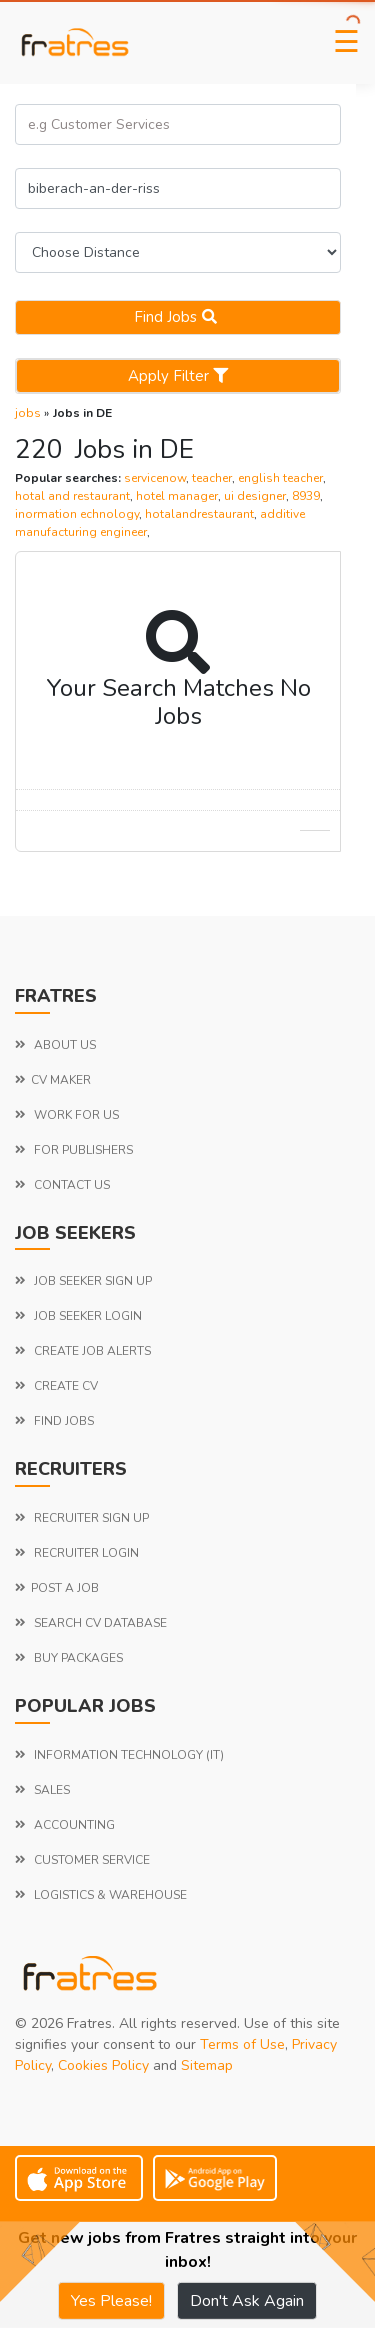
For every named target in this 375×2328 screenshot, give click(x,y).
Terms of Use (242, 2044)
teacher (212, 478)
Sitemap (207, 2065)
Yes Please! (111, 2301)
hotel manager (177, 496)
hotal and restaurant (72, 496)
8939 (306, 496)
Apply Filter (178, 376)
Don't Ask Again (247, 2301)
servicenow (155, 478)
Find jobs (178, 317)
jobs (28, 413)
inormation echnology (77, 514)
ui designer (255, 496)
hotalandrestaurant (199, 514)
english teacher (280, 478)
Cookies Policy (103, 2065)
